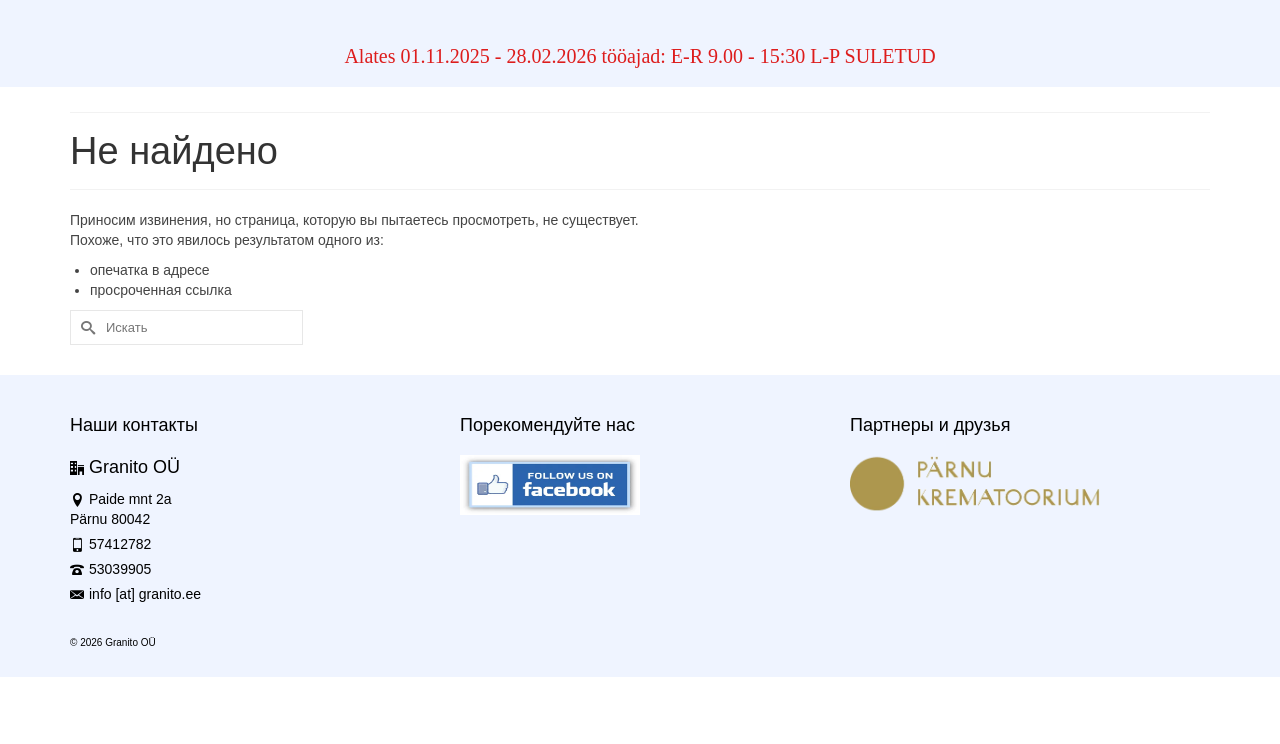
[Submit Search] (85, 327)
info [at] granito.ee (135, 594)
